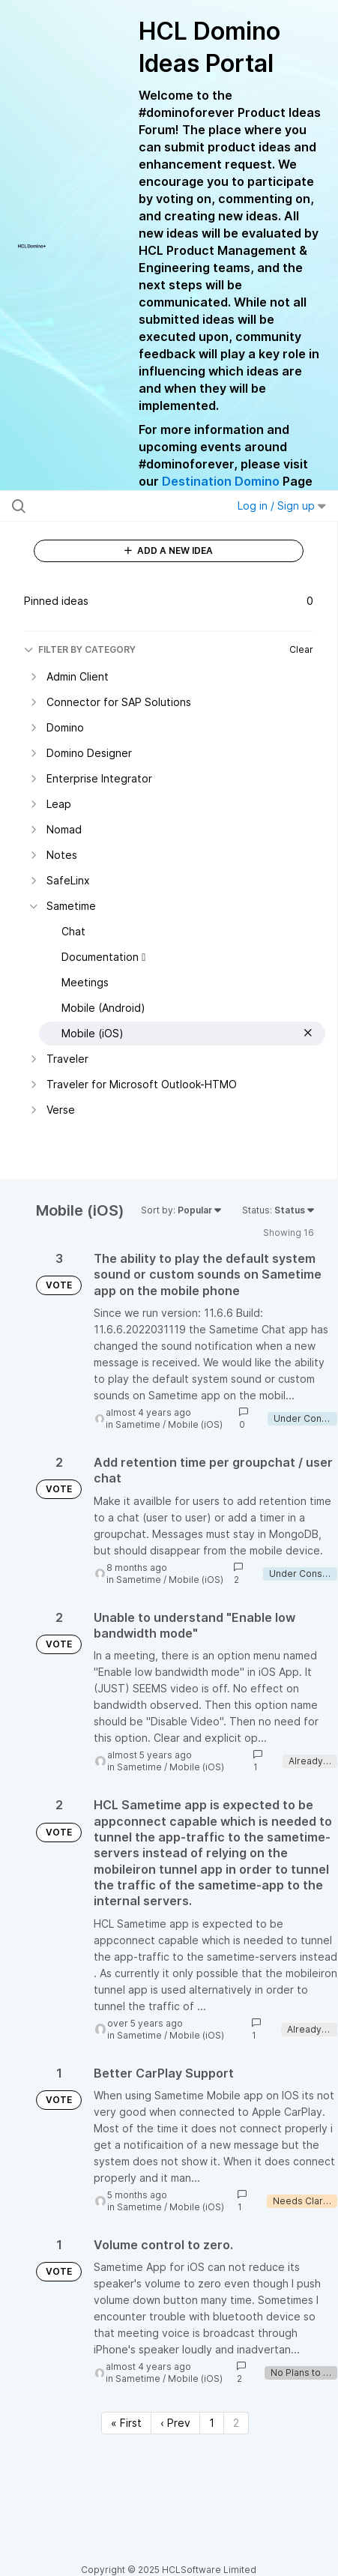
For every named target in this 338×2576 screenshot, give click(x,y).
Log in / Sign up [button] (282, 505)
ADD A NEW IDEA (168, 550)
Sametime (137, 1424)
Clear (301, 649)
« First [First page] (126, 2422)
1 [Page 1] (211, 2422)
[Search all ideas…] (103, 506)
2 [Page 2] (236, 2422)
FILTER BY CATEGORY (80, 649)
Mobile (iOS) (195, 1424)
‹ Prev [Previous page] (175, 2422)
